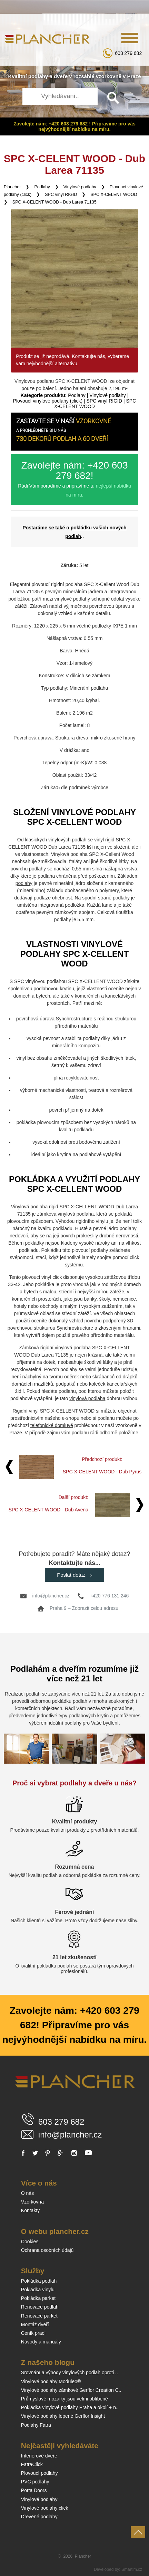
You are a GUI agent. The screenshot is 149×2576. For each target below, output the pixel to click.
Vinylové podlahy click (44, 2508)
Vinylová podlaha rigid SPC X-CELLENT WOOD (62, 1206)
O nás (27, 2193)
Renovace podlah (40, 2307)
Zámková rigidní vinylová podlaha (55, 1347)
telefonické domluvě (51, 1425)
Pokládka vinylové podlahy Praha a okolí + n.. (70, 2407)
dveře (61, 76)
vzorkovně (108, 76)
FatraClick (32, 2464)
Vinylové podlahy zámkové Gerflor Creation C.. (71, 2390)
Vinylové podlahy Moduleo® (51, 2381)
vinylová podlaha (87, 1398)
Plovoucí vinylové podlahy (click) (48, 401)
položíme (128, 1432)
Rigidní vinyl (25, 1411)
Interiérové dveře (39, 2456)
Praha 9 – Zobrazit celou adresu (84, 1608)
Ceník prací (33, 2333)
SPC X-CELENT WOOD (113, 194)
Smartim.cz (131, 2569)
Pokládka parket (38, 2298)
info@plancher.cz (51, 1595)
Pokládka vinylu (37, 2289)
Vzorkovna (32, 2202)
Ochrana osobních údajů (47, 2250)
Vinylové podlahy (79, 187)
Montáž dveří (35, 2324)
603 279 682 (128, 53)
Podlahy (42, 187)
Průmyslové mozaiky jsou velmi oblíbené (64, 2399)
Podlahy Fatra (36, 2425)
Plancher (12, 187)
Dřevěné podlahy (39, 2516)
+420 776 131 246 (109, 1595)
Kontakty (30, 2210)
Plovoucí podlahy (39, 2473)
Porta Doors (34, 2490)
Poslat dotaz (74, 1575)
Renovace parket (39, 2316)
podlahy (38, 76)
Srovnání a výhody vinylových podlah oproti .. (69, 2372)
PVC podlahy (35, 2481)
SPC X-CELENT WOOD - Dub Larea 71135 (54, 202)
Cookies (30, 2241)
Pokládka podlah (39, 2281)
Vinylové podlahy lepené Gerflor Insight (63, 2416)
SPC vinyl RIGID (61, 194)
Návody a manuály (41, 2341)
